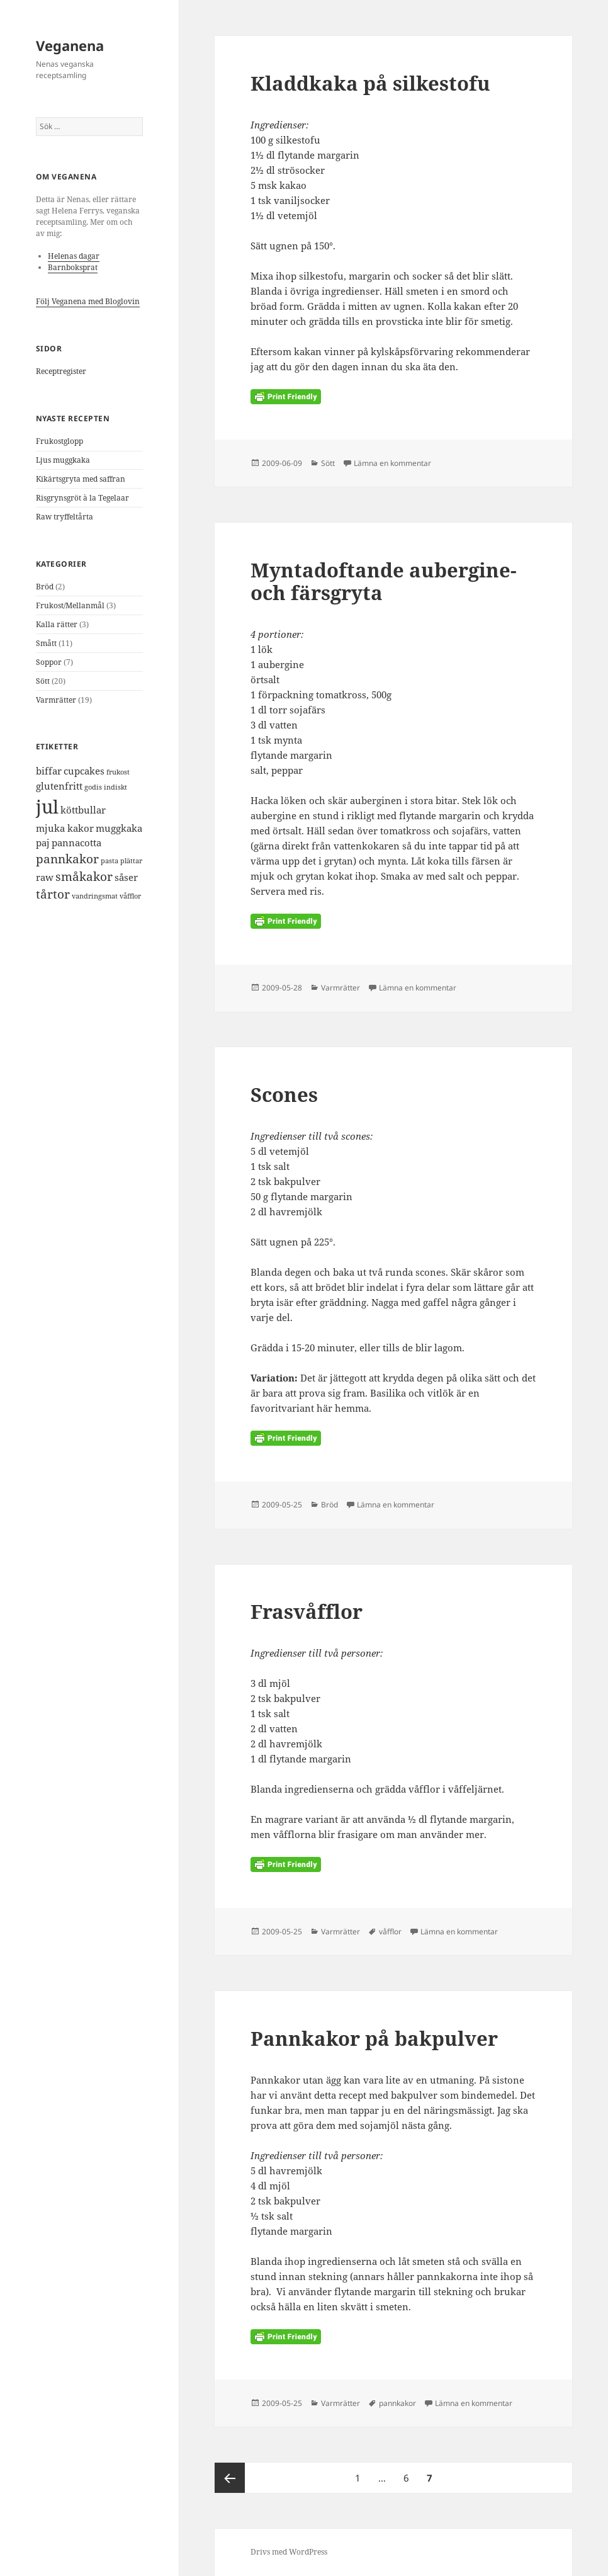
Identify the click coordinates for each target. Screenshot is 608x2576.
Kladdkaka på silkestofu (370, 83)
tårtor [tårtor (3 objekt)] (53, 894)
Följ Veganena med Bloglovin (88, 301)
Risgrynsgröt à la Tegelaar (82, 497)
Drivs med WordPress (289, 2551)
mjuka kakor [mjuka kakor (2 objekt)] (65, 828)
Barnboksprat (73, 267)
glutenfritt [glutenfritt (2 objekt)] (59, 786)
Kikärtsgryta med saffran (80, 479)
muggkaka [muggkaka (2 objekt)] (119, 828)
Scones (284, 1094)
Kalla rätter (56, 624)
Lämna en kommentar (392, 463)
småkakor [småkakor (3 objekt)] (84, 876)
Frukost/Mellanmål (70, 605)
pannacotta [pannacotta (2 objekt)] (76, 842)
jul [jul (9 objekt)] (47, 806)
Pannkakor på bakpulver (374, 2038)
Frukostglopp (59, 441)
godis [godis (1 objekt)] (93, 787)
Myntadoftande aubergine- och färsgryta (384, 581)
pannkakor (397, 2403)
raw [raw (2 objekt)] (44, 877)
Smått (46, 643)
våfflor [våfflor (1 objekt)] (130, 896)
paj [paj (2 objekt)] (43, 842)
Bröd (44, 586)
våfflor (390, 1931)
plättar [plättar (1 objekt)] (131, 860)
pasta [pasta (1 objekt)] (109, 860)
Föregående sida (230, 2478)
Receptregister (61, 371)
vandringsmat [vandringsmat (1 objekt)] (95, 896)
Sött (43, 681)
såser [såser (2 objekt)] (126, 877)
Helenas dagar (73, 256)
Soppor (49, 662)
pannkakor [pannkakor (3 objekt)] (67, 858)
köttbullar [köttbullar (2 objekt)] (83, 810)
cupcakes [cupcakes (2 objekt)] (84, 771)
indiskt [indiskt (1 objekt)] (115, 787)
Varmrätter (56, 700)
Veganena (70, 45)
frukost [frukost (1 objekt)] (118, 772)
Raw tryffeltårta (64, 516)
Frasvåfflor (307, 1611)
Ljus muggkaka (63, 460)
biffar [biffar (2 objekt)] (49, 771)
